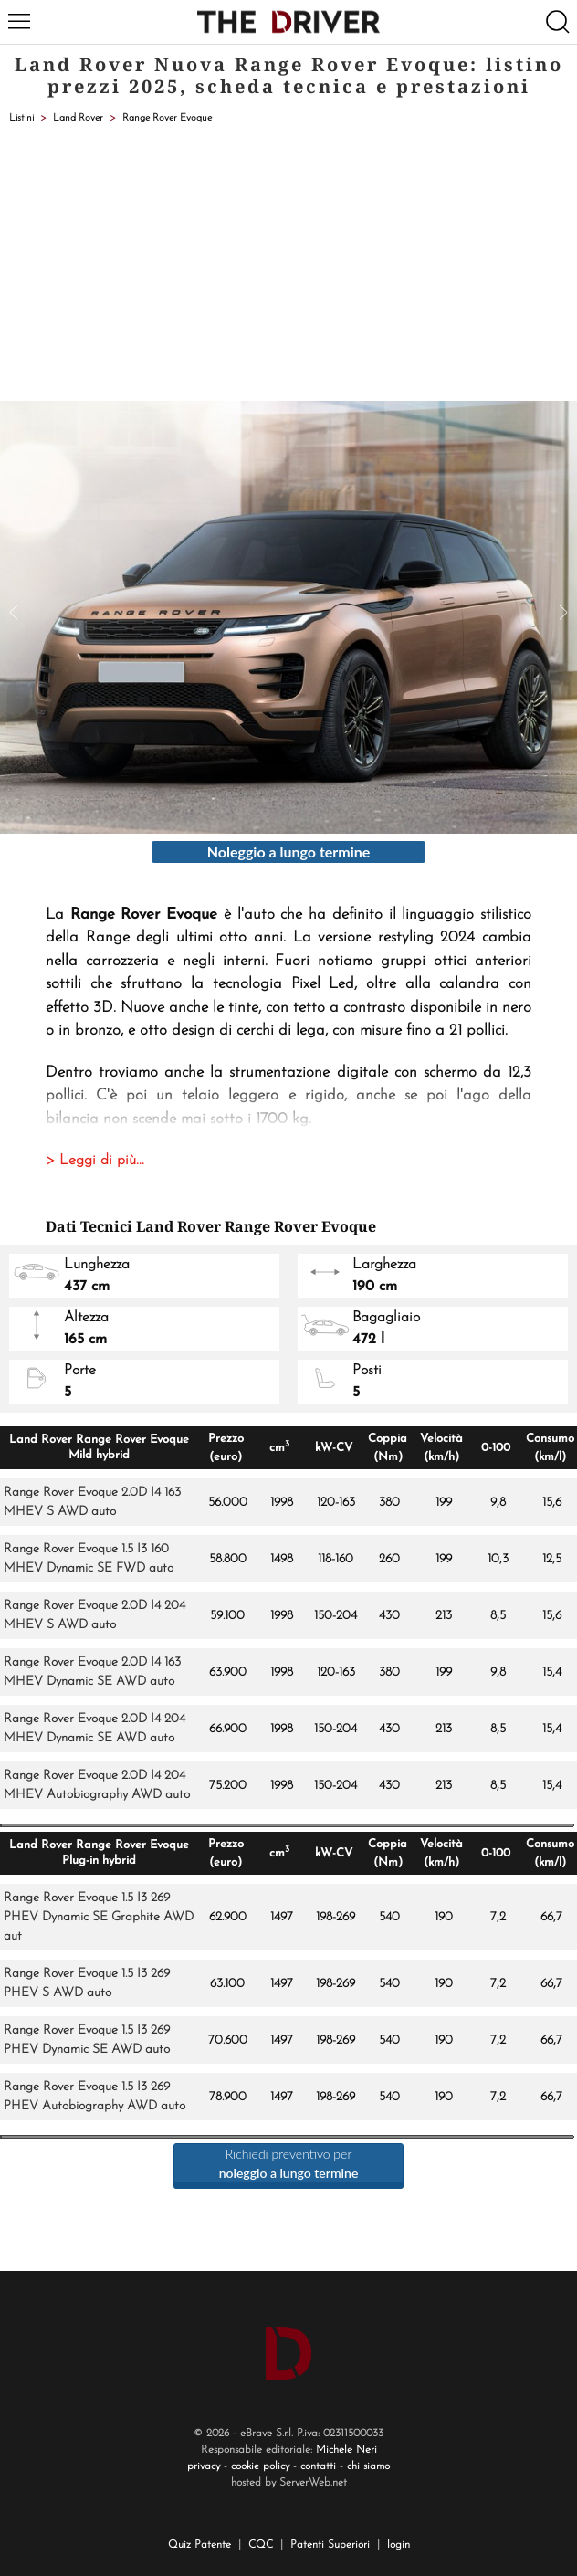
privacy (203, 2466)
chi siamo (368, 2466)
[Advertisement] (288, 264)
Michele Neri (346, 2450)
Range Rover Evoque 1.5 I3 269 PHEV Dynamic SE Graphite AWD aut (99, 1917)
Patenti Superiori (330, 2544)
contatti (318, 2466)
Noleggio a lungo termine (289, 851)
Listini (21, 118)
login (398, 2544)
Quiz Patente (199, 2544)
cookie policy (260, 2466)
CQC (260, 2544)
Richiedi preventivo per (289, 2163)
